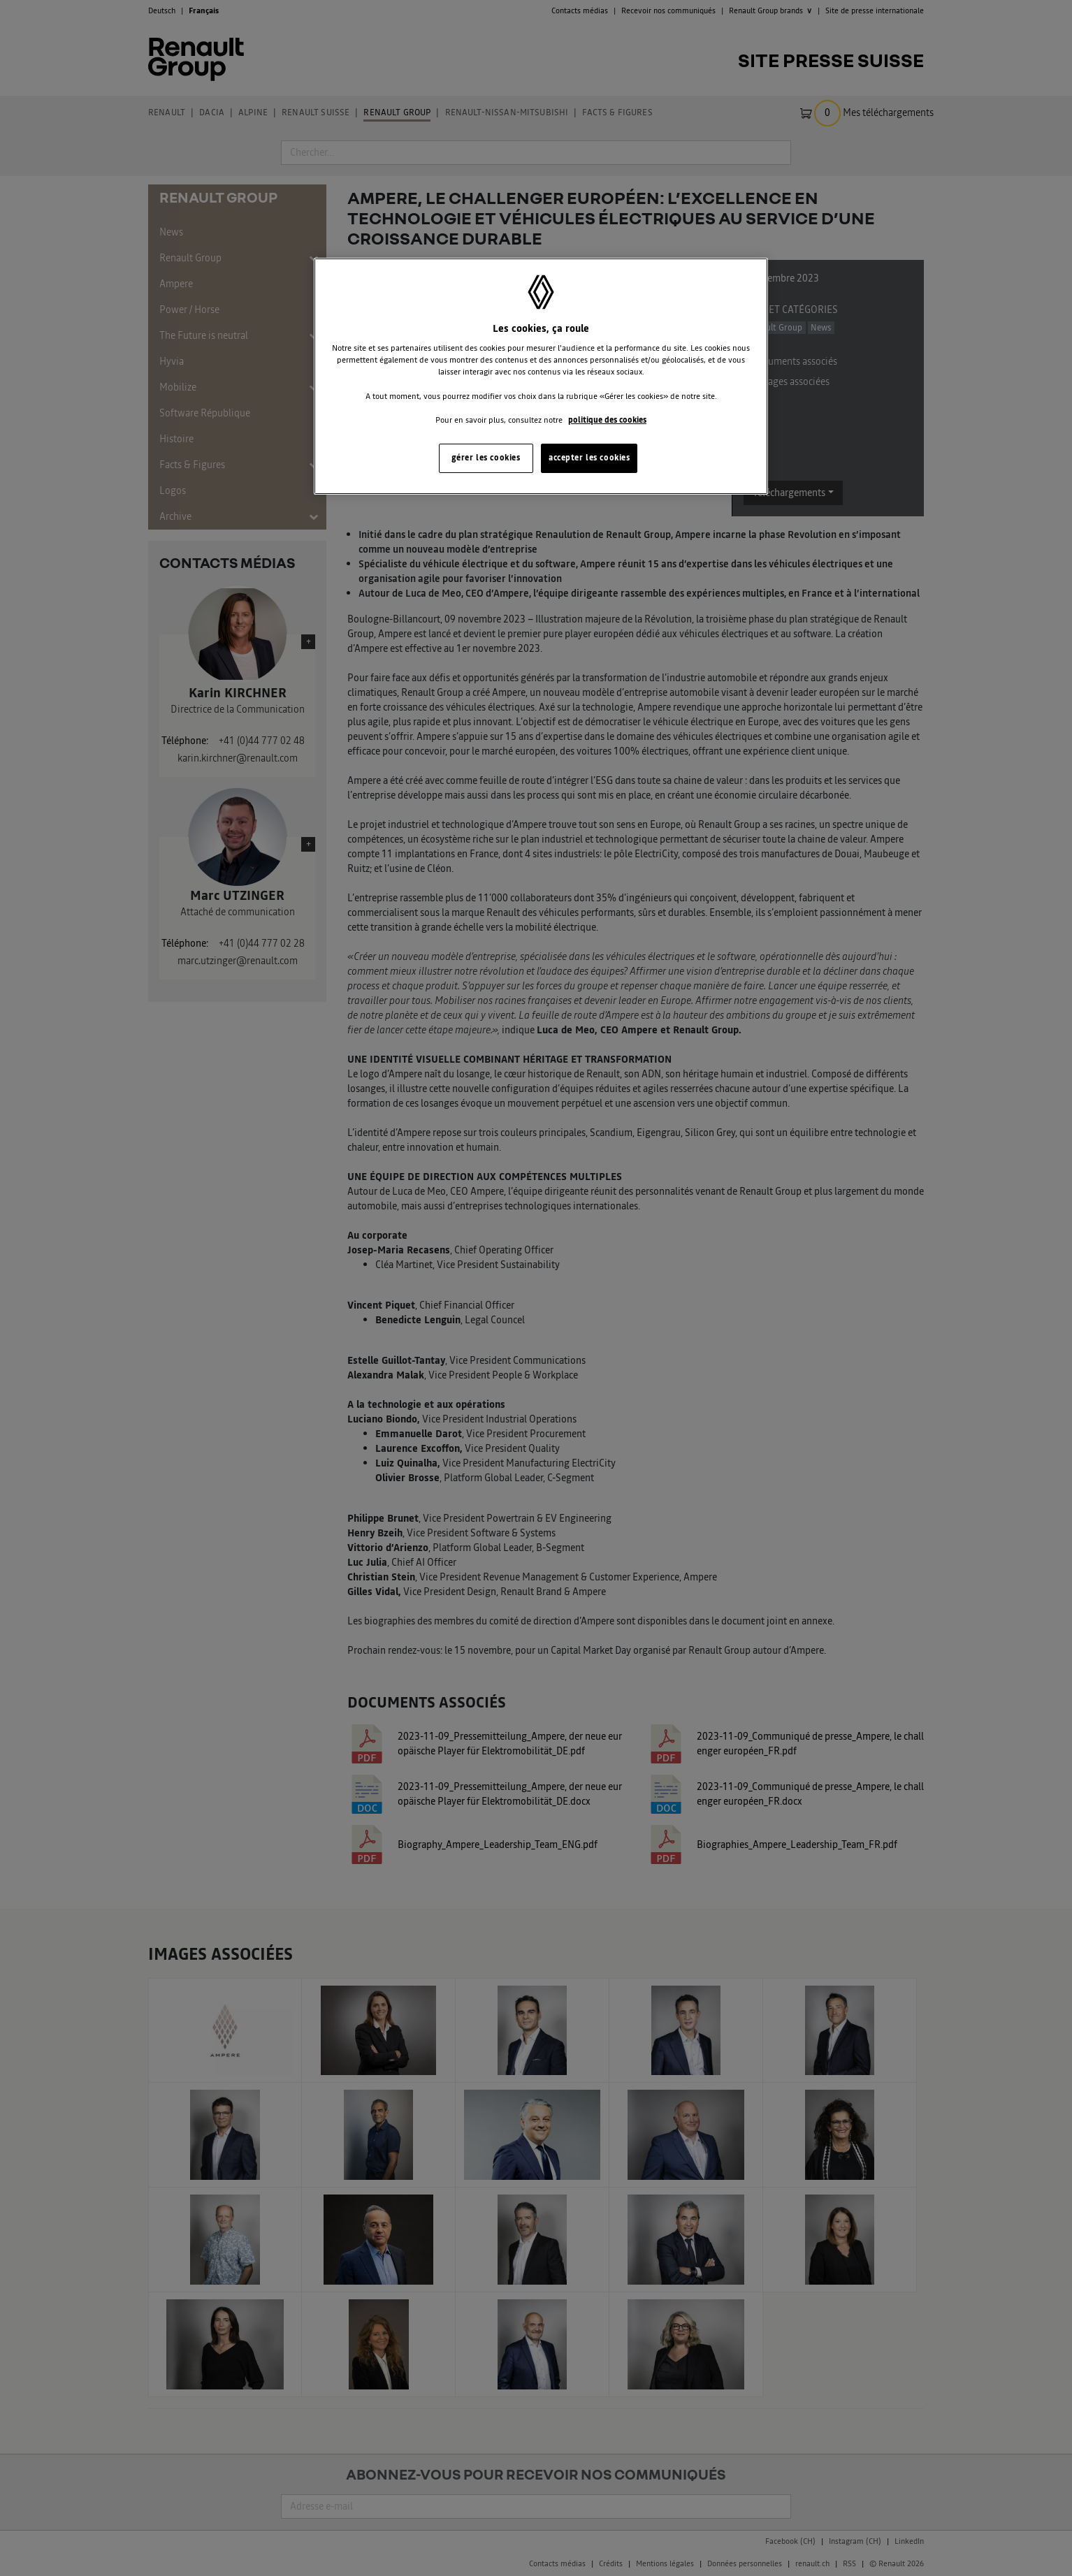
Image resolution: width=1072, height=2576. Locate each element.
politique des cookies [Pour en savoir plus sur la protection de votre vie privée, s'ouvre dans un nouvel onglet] (607, 419)
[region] (541, 376)
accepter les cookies (589, 457)
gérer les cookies (486, 457)
